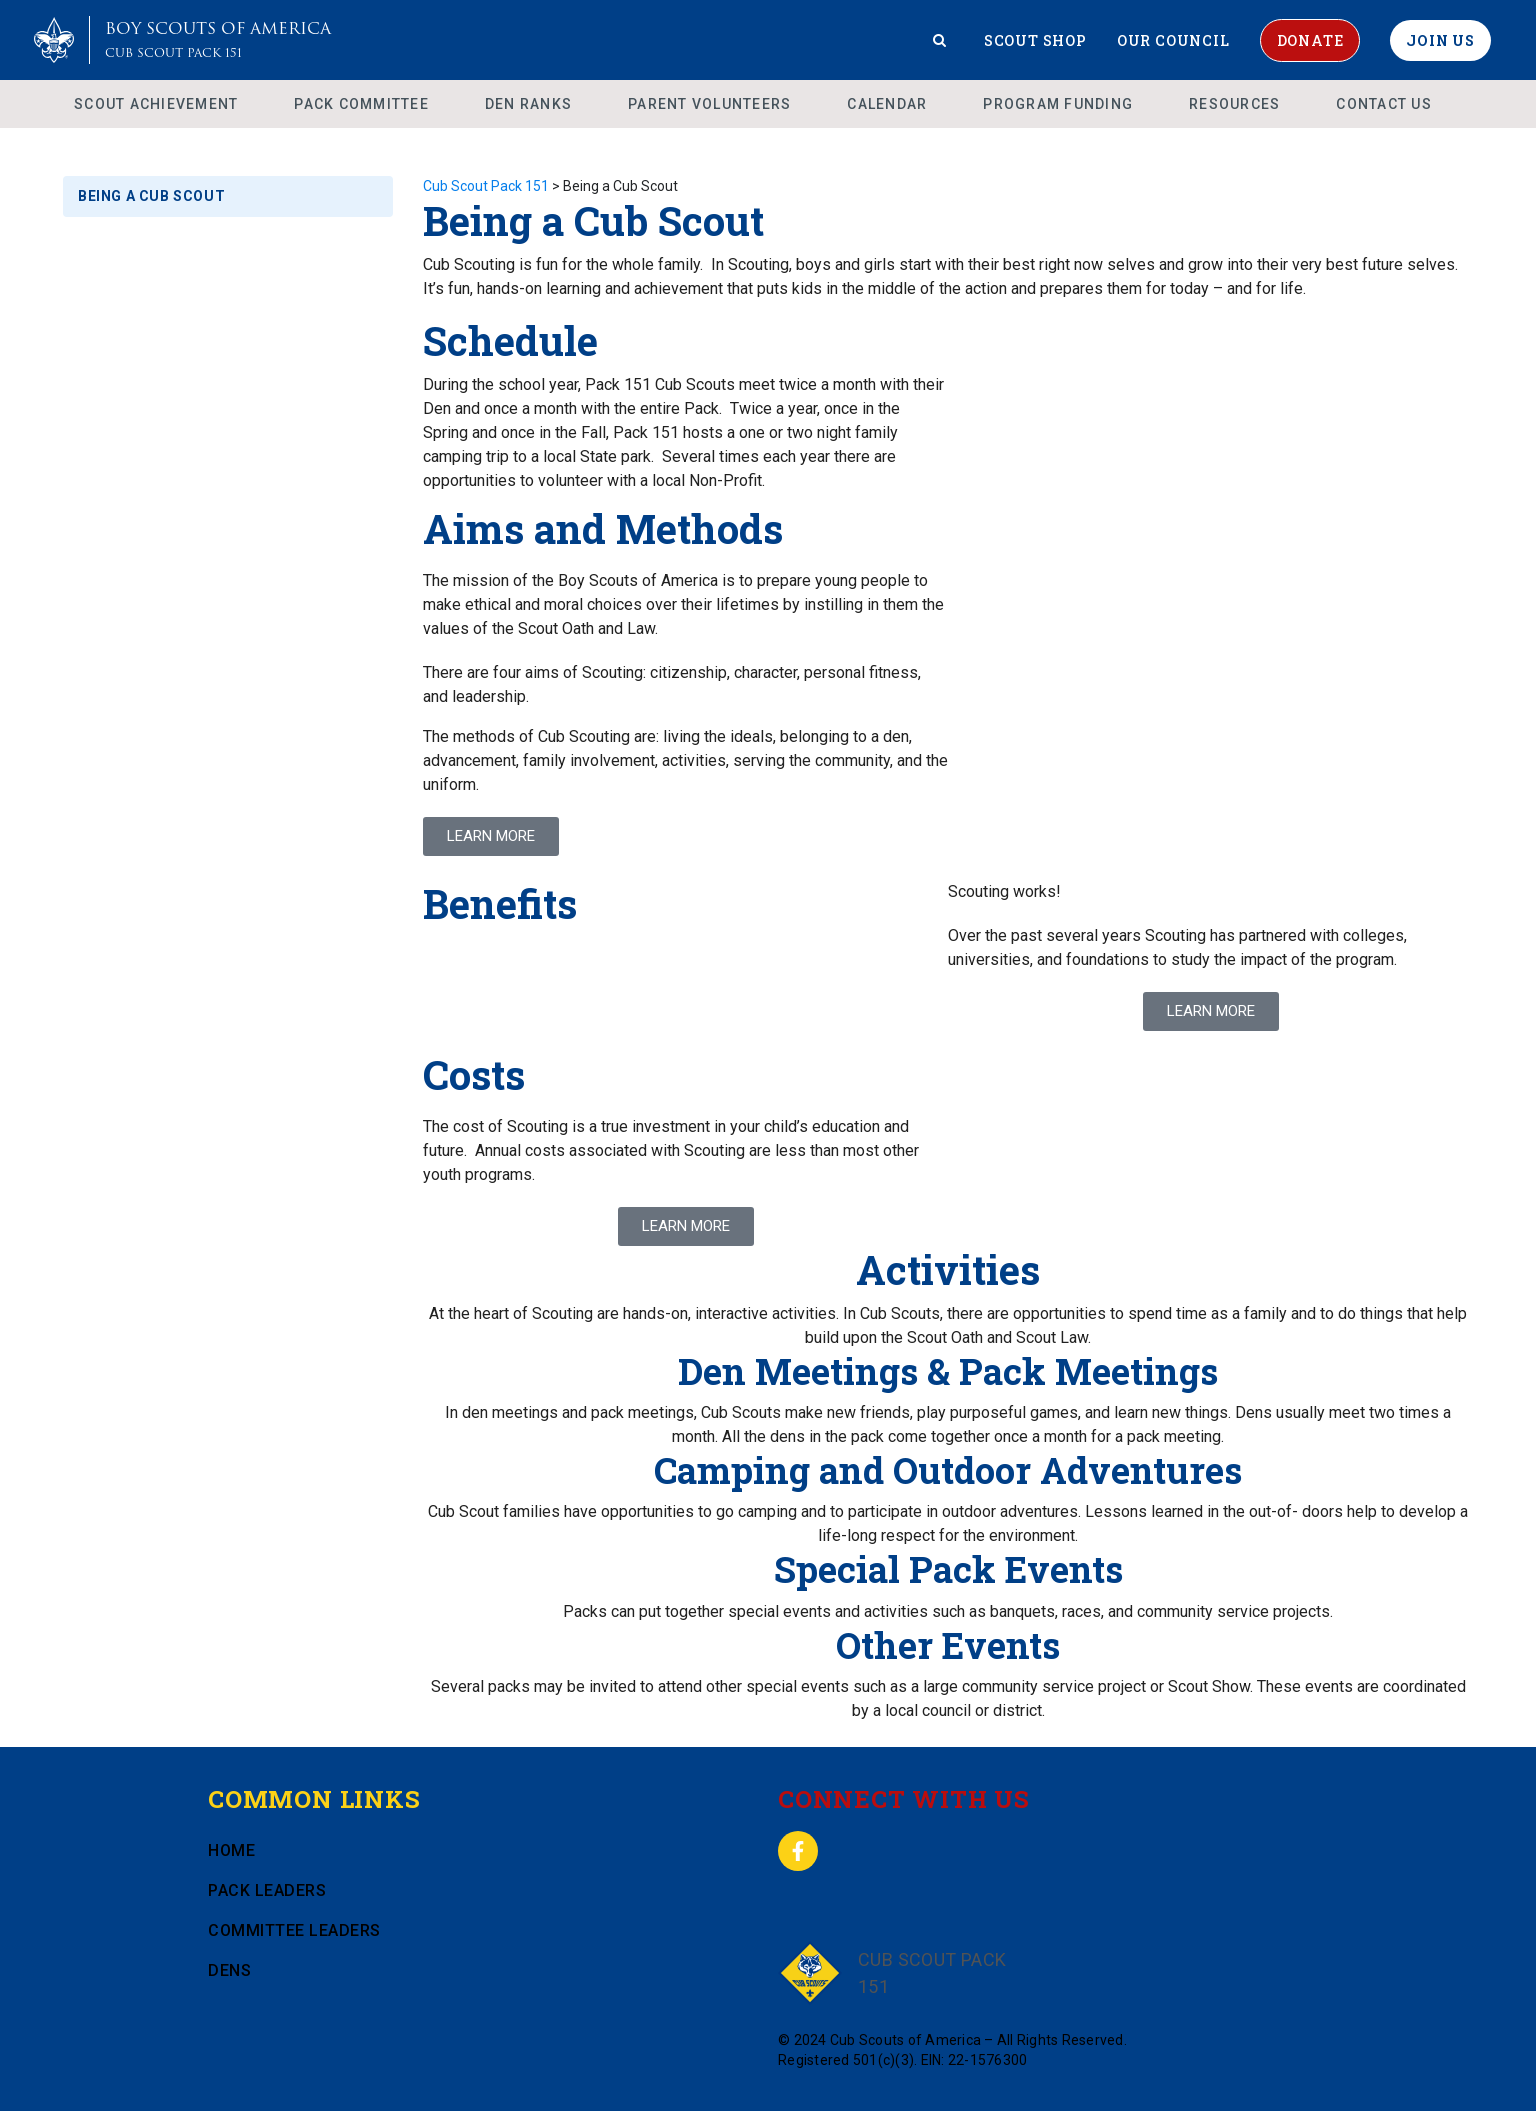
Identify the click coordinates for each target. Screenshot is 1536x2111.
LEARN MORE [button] (491, 836)
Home (231, 1850)
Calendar (887, 104)
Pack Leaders (267, 1890)
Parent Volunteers (709, 104)
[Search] (940, 40)
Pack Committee (361, 104)
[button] (1211, 1011)
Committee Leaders (294, 1930)
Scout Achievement (156, 104)
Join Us (1440, 40)
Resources (1234, 104)
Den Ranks (528, 104)
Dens (229, 1970)
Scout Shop (1035, 40)
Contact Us (1384, 104)
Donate (1310, 40)
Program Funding (1058, 104)
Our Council (1173, 40)
